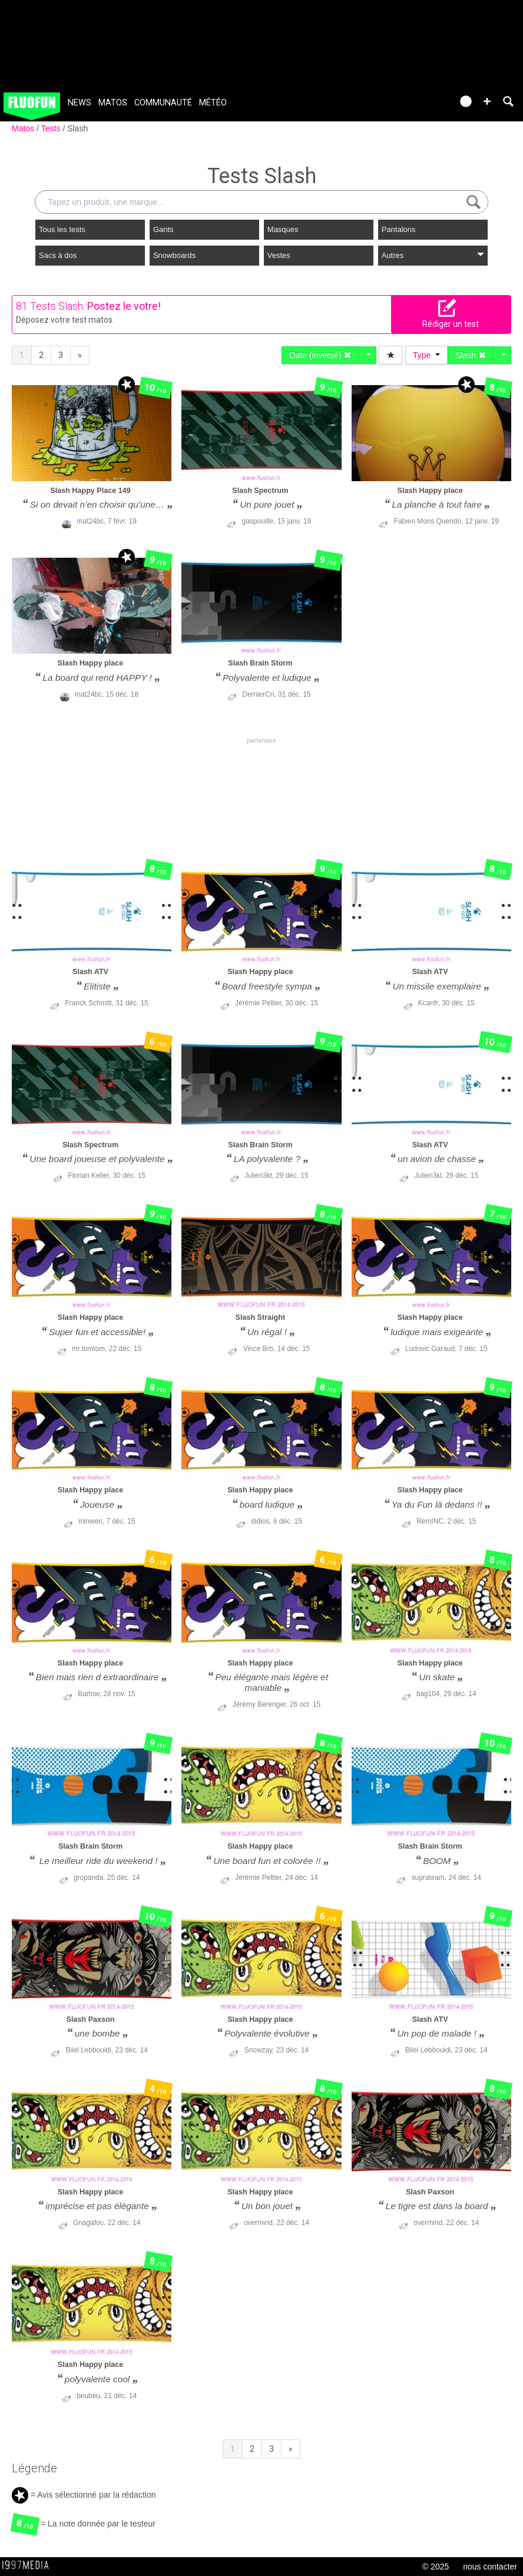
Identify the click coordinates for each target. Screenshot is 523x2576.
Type (426, 355)
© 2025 (435, 2566)
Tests (52, 128)
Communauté (163, 103)
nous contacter (490, 2566)
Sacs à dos (58, 255)
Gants (163, 229)
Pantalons (399, 229)
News (79, 103)
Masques (283, 229)
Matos (112, 103)
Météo (213, 103)
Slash (77, 128)
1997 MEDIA (29, 2565)
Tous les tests (62, 229)
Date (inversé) (320, 355)
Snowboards (174, 255)
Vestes (278, 255)
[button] (487, 101)
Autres (433, 255)
